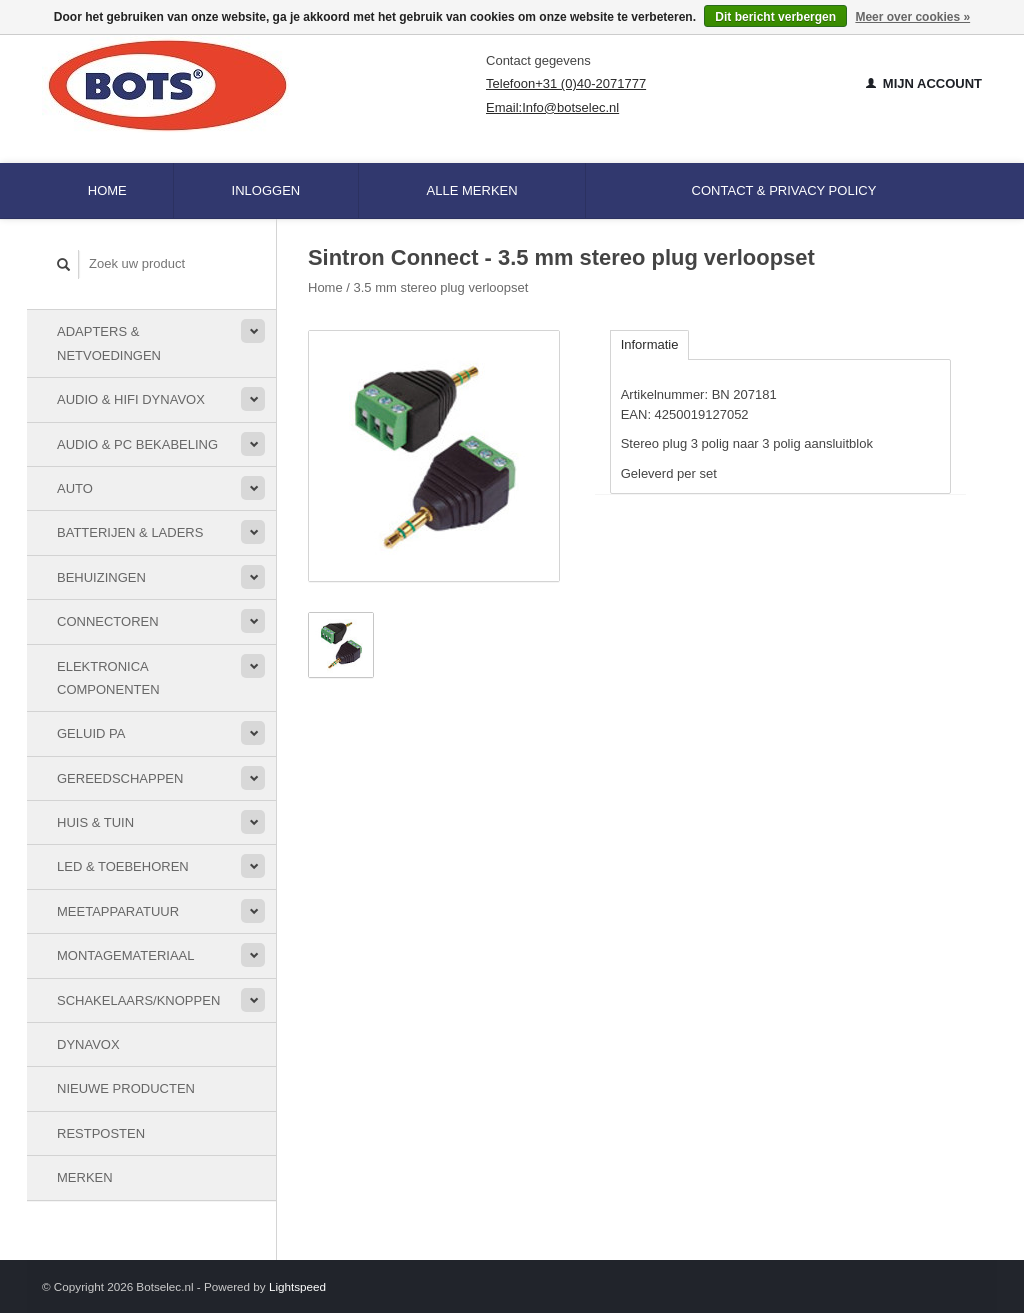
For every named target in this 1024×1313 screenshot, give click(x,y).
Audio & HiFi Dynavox (131, 399)
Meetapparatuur (118, 911)
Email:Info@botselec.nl (552, 107)
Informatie (650, 344)
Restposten (101, 1133)
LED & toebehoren (123, 866)
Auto (75, 488)
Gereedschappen (120, 778)
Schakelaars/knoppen (138, 1000)
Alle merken (472, 190)
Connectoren (108, 621)
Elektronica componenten (108, 678)
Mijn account (924, 83)
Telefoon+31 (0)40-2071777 (566, 83)
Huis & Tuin (95, 822)
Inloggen (266, 190)
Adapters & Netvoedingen (109, 343)
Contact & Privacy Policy (784, 190)
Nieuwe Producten (126, 1088)
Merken (85, 1177)
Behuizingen (101, 577)
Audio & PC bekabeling (137, 444)
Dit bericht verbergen (775, 17)
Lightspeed (297, 1286)
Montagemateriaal (125, 955)
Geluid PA (91, 733)
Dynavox (88, 1044)
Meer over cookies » (912, 17)
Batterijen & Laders (130, 532)
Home (107, 190)
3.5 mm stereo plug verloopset (441, 287)
